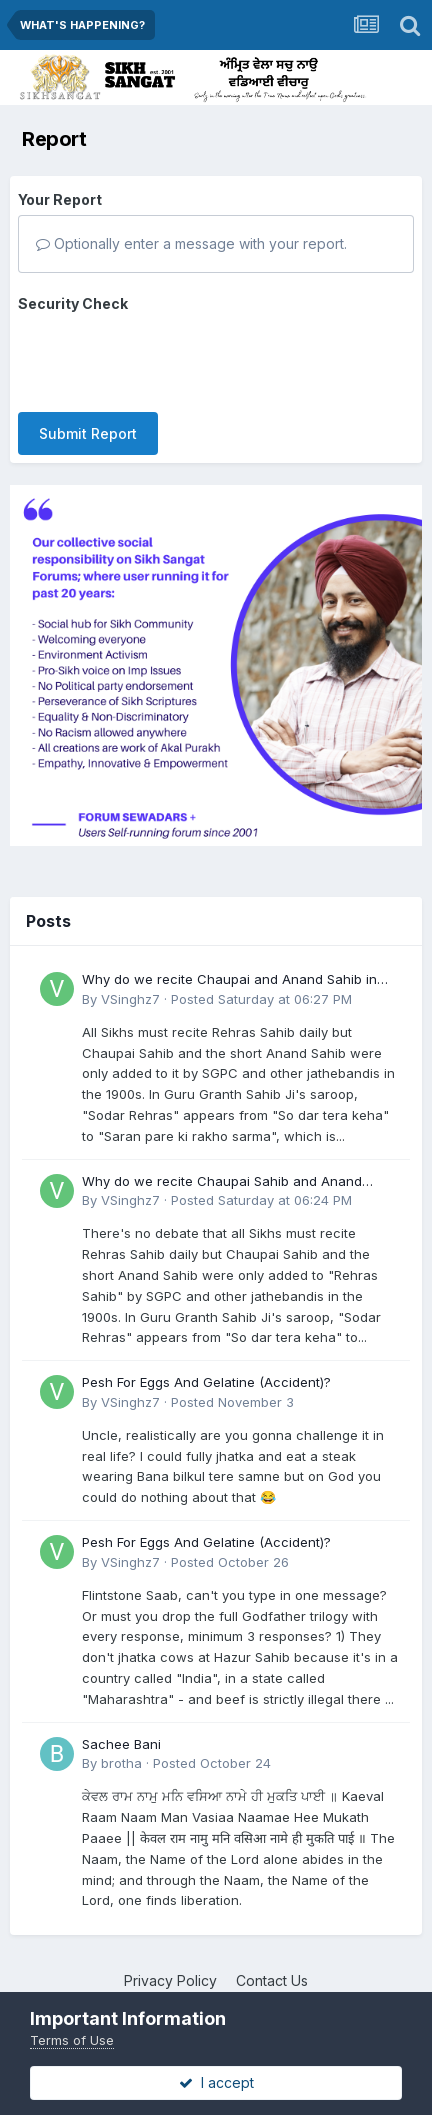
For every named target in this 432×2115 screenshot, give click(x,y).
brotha (121, 1763)
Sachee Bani (121, 1744)
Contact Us (272, 1980)
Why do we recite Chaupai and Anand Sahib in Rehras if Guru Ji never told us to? (229, 980)
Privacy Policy (170, 1980)
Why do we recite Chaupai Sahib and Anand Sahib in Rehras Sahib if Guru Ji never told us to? (235, 1182)
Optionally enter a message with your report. (191, 243)
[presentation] (170, 358)
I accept (216, 2082)
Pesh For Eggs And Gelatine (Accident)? (206, 1382)
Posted (261, 999)
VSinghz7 (130, 999)
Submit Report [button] (88, 433)
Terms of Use (72, 2040)
